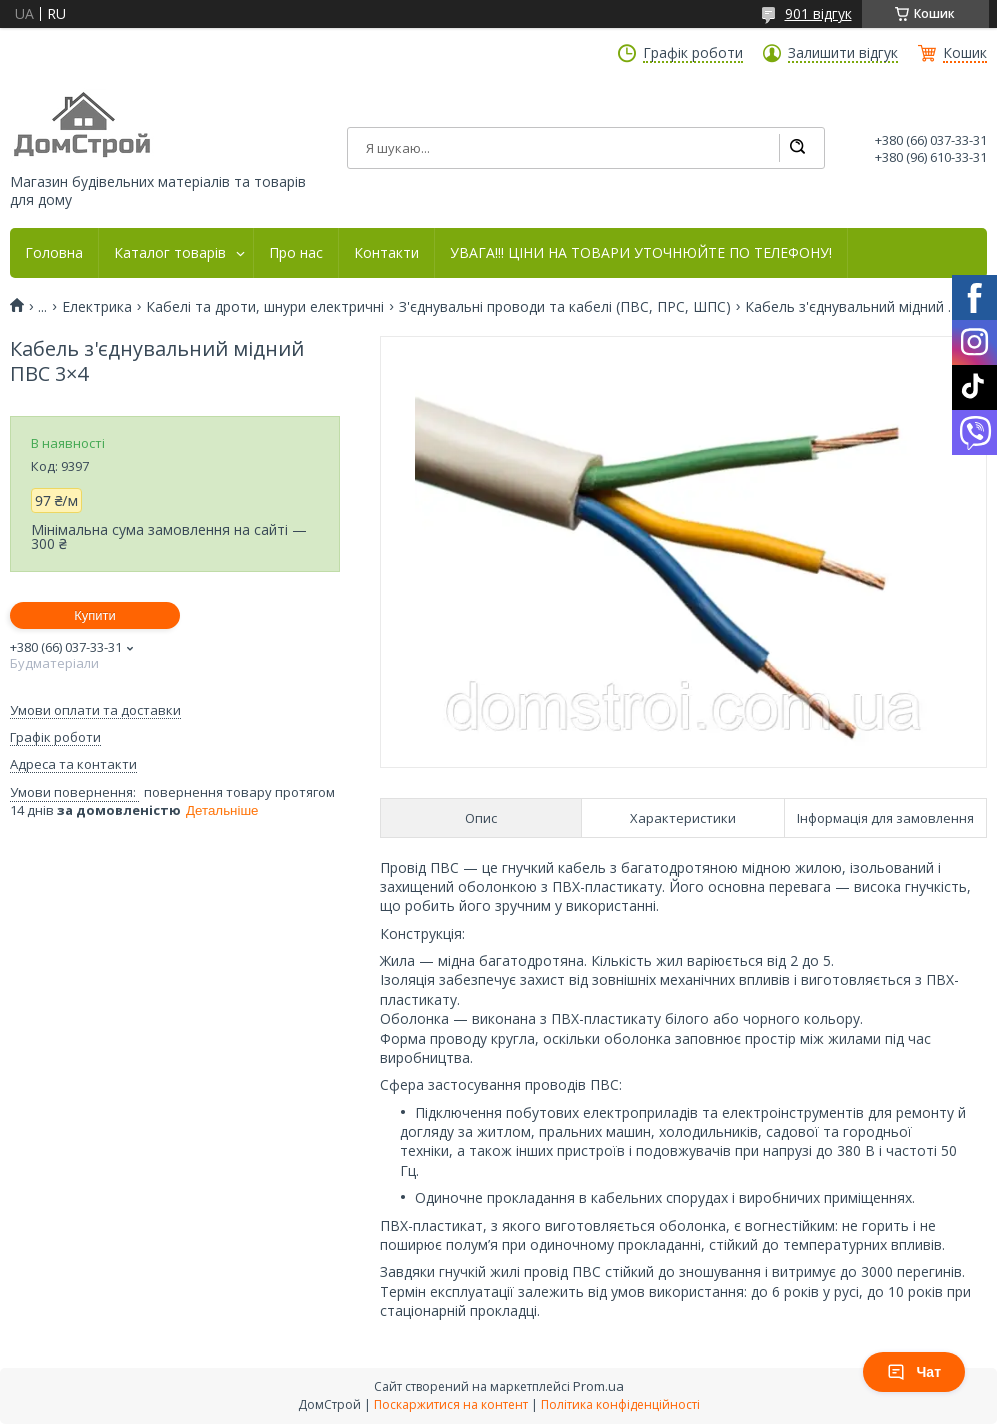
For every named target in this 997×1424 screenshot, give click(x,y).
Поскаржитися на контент (451, 1404)
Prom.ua (598, 1386)
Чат (914, 1372)
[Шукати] (797, 148)
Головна (54, 253)
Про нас (296, 253)
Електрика (97, 307)
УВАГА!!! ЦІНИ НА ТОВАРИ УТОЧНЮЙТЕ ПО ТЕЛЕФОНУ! (641, 253)
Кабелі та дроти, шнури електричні (265, 307)
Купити (95, 615)
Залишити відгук (843, 53)
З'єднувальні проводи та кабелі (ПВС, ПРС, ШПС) (565, 307)
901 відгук (818, 13)
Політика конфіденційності (620, 1404)
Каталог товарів (170, 253)
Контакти (386, 253)
